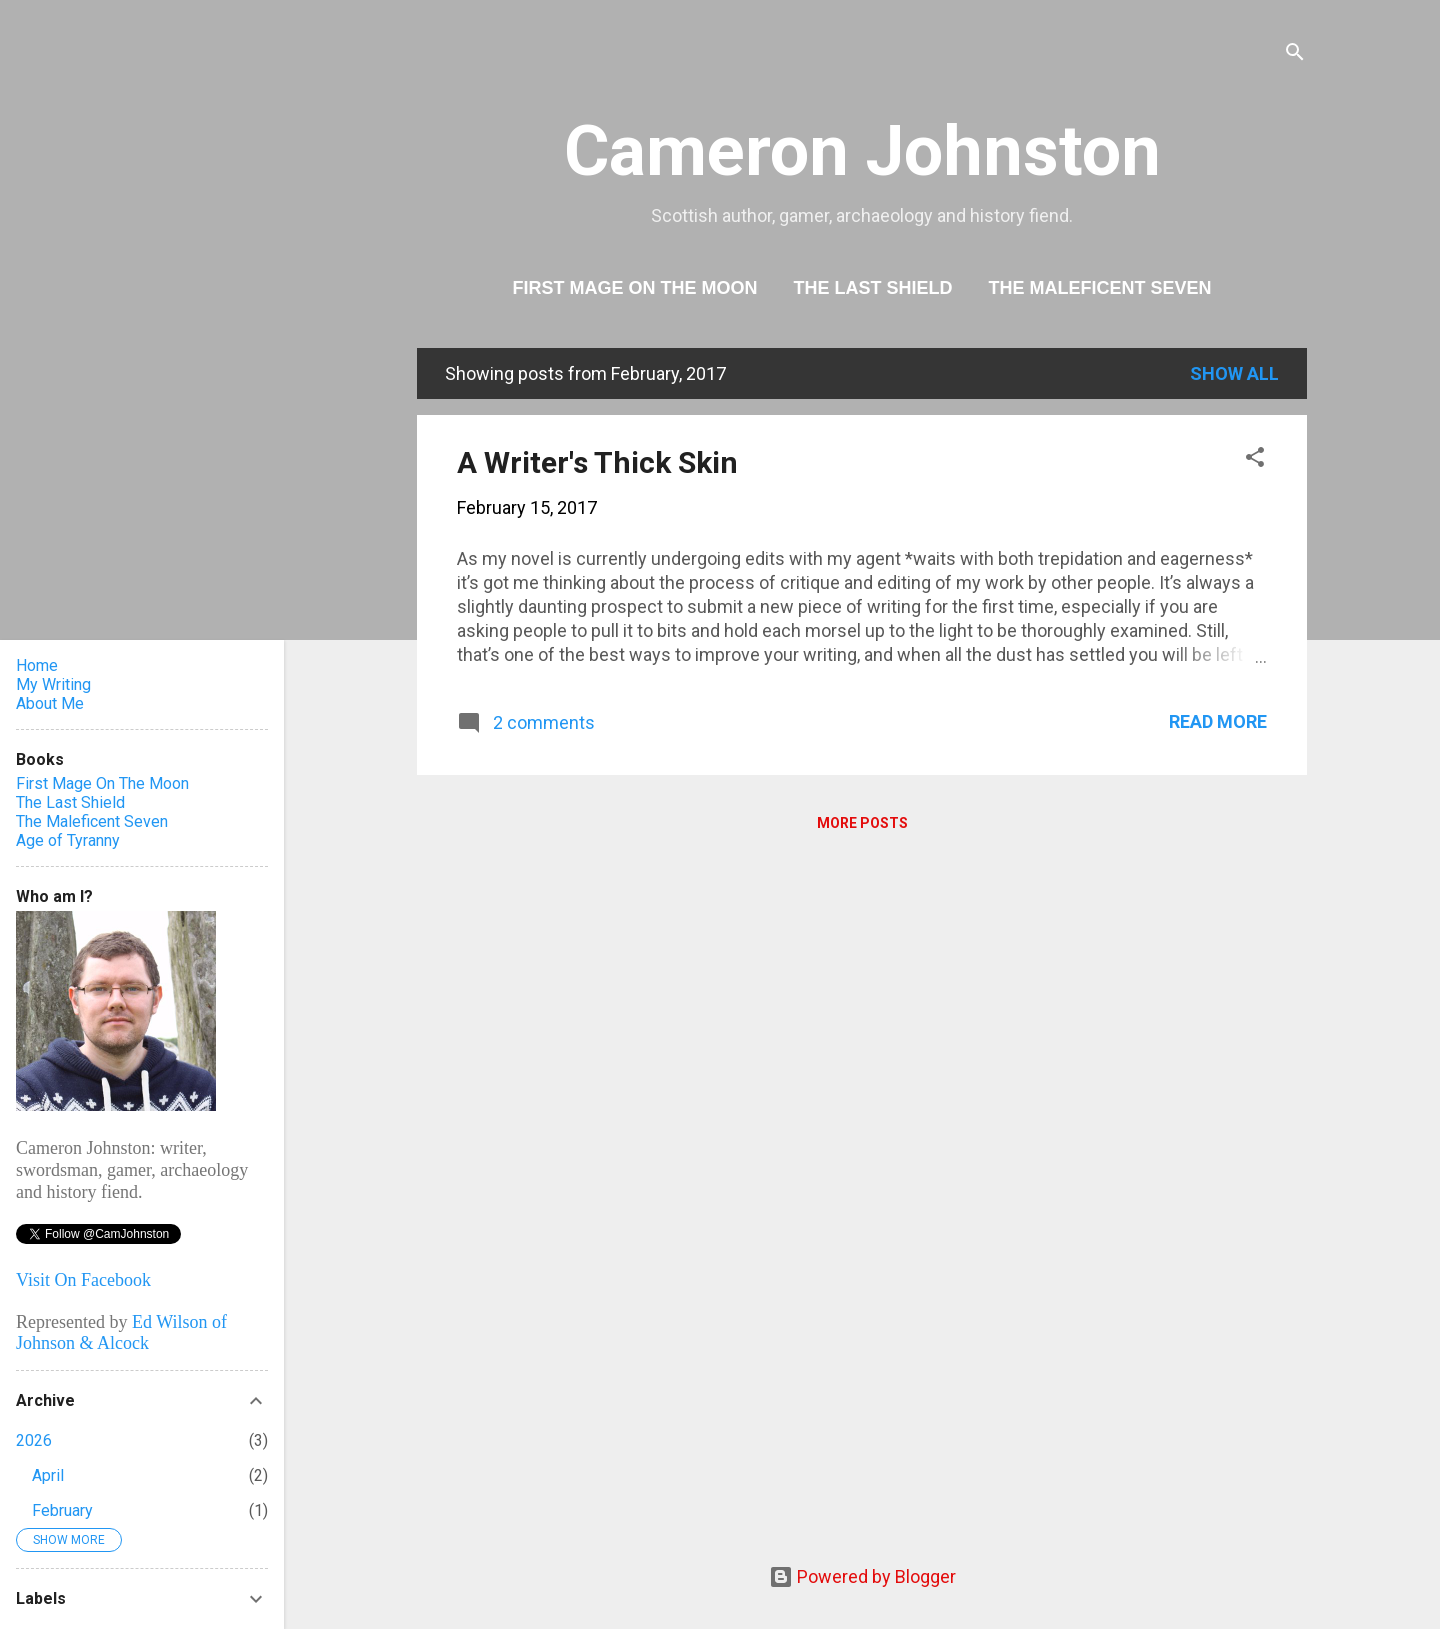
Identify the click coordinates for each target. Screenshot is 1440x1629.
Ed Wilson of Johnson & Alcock (121, 1332)
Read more (1218, 721)
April (48, 1475)
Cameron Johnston (862, 151)
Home (37, 665)
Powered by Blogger (862, 1576)
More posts (862, 823)
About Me (50, 703)
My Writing (53, 684)
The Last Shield (872, 288)
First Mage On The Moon (634, 288)
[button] (1255, 460)
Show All (1234, 373)
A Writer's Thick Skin (597, 462)
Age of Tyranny (68, 840)
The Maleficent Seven (1100, 288)
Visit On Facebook (83, 1280)
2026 (34, 1440)
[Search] (1295, 54)
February (62, 1510)
